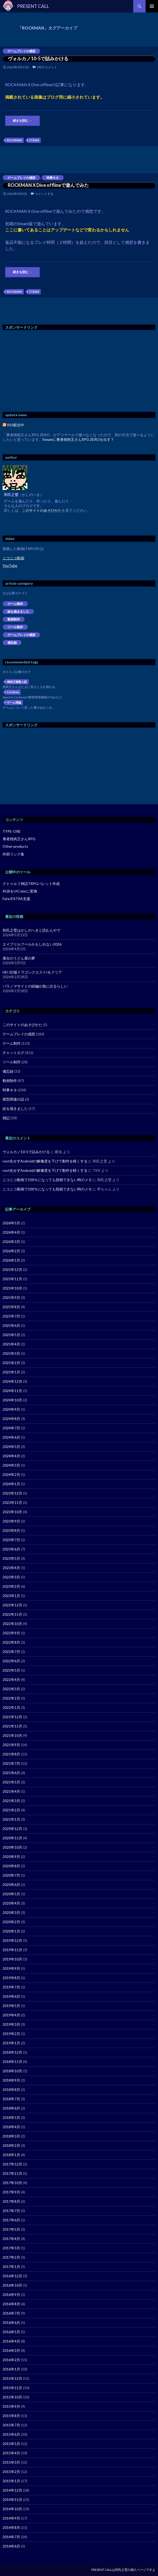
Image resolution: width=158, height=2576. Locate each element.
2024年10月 (12, 1400)
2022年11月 (12, 1614)
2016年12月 (12, 2276)
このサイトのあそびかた (42, 510)
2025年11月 (12, 1279)
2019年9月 (11, 1968)
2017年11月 (12, 2173)
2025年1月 (11, 1372)
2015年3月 (11, 2462)
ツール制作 (15, 627)
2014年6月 (11, 2546)
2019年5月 (11, 2005)
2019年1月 (11, 2043)
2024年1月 (11, 1484)
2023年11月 (12, 1502)
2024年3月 (11, 1465)
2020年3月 (11, 1912)
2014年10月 (12, 2509)
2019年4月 (11, 2015)
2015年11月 (12, 2387)
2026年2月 (11, 1251)
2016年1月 (11, 2369)
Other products (15, 846)
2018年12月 (12, 2052)
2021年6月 (11, 1772)
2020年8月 (11, 1866)
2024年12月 (12, 1381)
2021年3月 (11, 1800)
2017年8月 (11, 2201)
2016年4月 (11, 2341)
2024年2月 (11, 1474)
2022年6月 (11, 1661)
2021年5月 (11, 1782)
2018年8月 (11, 2089)
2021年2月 (11, 1810)
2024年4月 (11, 1456)
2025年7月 (11, 1316)
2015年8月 (11, 2415)
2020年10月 (12, 1847)
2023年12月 (12, 1493)
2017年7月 (11, 2210)
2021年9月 (11, 1745)
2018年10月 (12, 2071)
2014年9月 (11, 2518)
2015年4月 (11, 2453)
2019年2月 (11, 2033)
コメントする (44, 194)
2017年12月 (12, 2164)
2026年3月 (11, 1241)
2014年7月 (11, 2537)
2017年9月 (11, 2192)
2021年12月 (12, 1717)
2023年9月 (11, 1521)
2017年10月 (12, 2182)
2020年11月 (12, 1838)
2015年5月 (11, 2443)
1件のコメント (47, 67)
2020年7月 (11, 1875)
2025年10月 (12, 1288)
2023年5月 (11, 1558)
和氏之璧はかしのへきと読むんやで (31, 930)
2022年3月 (11, 1689)
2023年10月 (12, 1512)
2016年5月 (11, 2332)
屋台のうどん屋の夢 (19, 958)
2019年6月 (11, 1996)
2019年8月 (11, 1977)
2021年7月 (11, 1763)
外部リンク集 (13, 854)
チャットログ (13, 1052)
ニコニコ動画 (13, 558)
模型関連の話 (13, 1099)
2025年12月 (12, 1269)
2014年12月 (12, 2490)
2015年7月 (11, 2425)
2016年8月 (11, 2304)
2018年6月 (11, 2108)
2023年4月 (11, 1567)
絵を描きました (18, 611)
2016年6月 (11, 2322)
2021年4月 (11, 1791)
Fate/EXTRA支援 (16, 898)
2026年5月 (11, 1223)
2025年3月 (11, 1353)
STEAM (34, 140)
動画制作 (13, 619)
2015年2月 (11, 2471)
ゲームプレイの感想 (21, 51)
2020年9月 (11, 1856)
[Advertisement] (46, 371)
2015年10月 (12, 2397)
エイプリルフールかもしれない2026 (32, 944)
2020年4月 (11, 1903)
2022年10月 (12, 1623)
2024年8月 (11, 1418)
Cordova (13, 692)
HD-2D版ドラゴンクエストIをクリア (32, 972)
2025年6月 (11, 1325)
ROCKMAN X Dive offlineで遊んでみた (48, 185)
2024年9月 (11, 1409)
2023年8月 (11, 1530)
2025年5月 (11, 1335)
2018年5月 (11, 2117)
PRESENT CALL (33, 6)
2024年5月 (11, 1446)
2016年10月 (12, 2285)
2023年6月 (11, 1549)
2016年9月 (11, 2294)
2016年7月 (11, 2313)
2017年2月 (11, 2257)
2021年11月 (12, 1726)
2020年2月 (11, 1922)
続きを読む (22, 120)
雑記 (6, 1118)
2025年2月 (11, 1362)
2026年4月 (11, 1232)
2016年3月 (11, 2350)
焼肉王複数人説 (17, 681)
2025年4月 (11, 1344)
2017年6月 (11, 2220)
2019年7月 (11, 1987)
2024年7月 (11, 1428)
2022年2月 (11, 1698)
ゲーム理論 (14, 702)
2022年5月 (11, 1670)
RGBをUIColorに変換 (20, 891)
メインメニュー (152, 6)
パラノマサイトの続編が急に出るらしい (35, 986)
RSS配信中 (13, 425)
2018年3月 (11, 2136)
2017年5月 (11, 2229)
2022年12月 (12, 1605)
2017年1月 (11, 2266)
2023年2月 (11, 1586)
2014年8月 (11, 2527)
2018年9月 (11, 2080)
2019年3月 (11, 2024)
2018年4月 (11, 2127)
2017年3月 (11, 2248)
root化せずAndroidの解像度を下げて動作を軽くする (45, 1161)
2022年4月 (11, 1679)
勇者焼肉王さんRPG (19, 839)
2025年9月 (11, 1297)
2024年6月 (11, 1437)
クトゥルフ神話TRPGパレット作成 (31, 883)
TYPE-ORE (12, 831)
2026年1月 (11, 1260)
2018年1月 (11, 2155)
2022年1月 (11, 1707)
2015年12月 (12, 2378)
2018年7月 (11, 2099)
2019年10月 (12, 1959)
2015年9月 (11, 2406)
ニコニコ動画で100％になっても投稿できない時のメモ (47, 1179)
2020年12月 (12, 1828)
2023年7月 (11, 1540)
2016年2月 (11, 2360)
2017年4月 (11, 2238)
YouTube (10, 565)
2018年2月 (11, 2145)
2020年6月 (11, 1884)
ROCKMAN (14, 140)
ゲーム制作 (15, 604)
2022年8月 (11, 1642)
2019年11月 (12, 1950)
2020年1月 (11, 1931)
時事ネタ (52, 178)
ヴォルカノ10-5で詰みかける (38, 58)
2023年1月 (11, 1595)
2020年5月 (11, 1894)
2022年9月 (11, 1633)
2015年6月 (11, 2434)
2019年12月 (12, 1940)
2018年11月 (12, 2061)
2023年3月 (11, 1577)
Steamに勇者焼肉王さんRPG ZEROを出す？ (78, 439)
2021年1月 (11, 1819)
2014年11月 (12, 2499)
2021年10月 (12, 1735)
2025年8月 (11, 1307)
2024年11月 (12, 1390)
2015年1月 (11, 2481)
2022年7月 (11, 1651)
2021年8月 (11, 1754)
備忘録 (12, 643)
